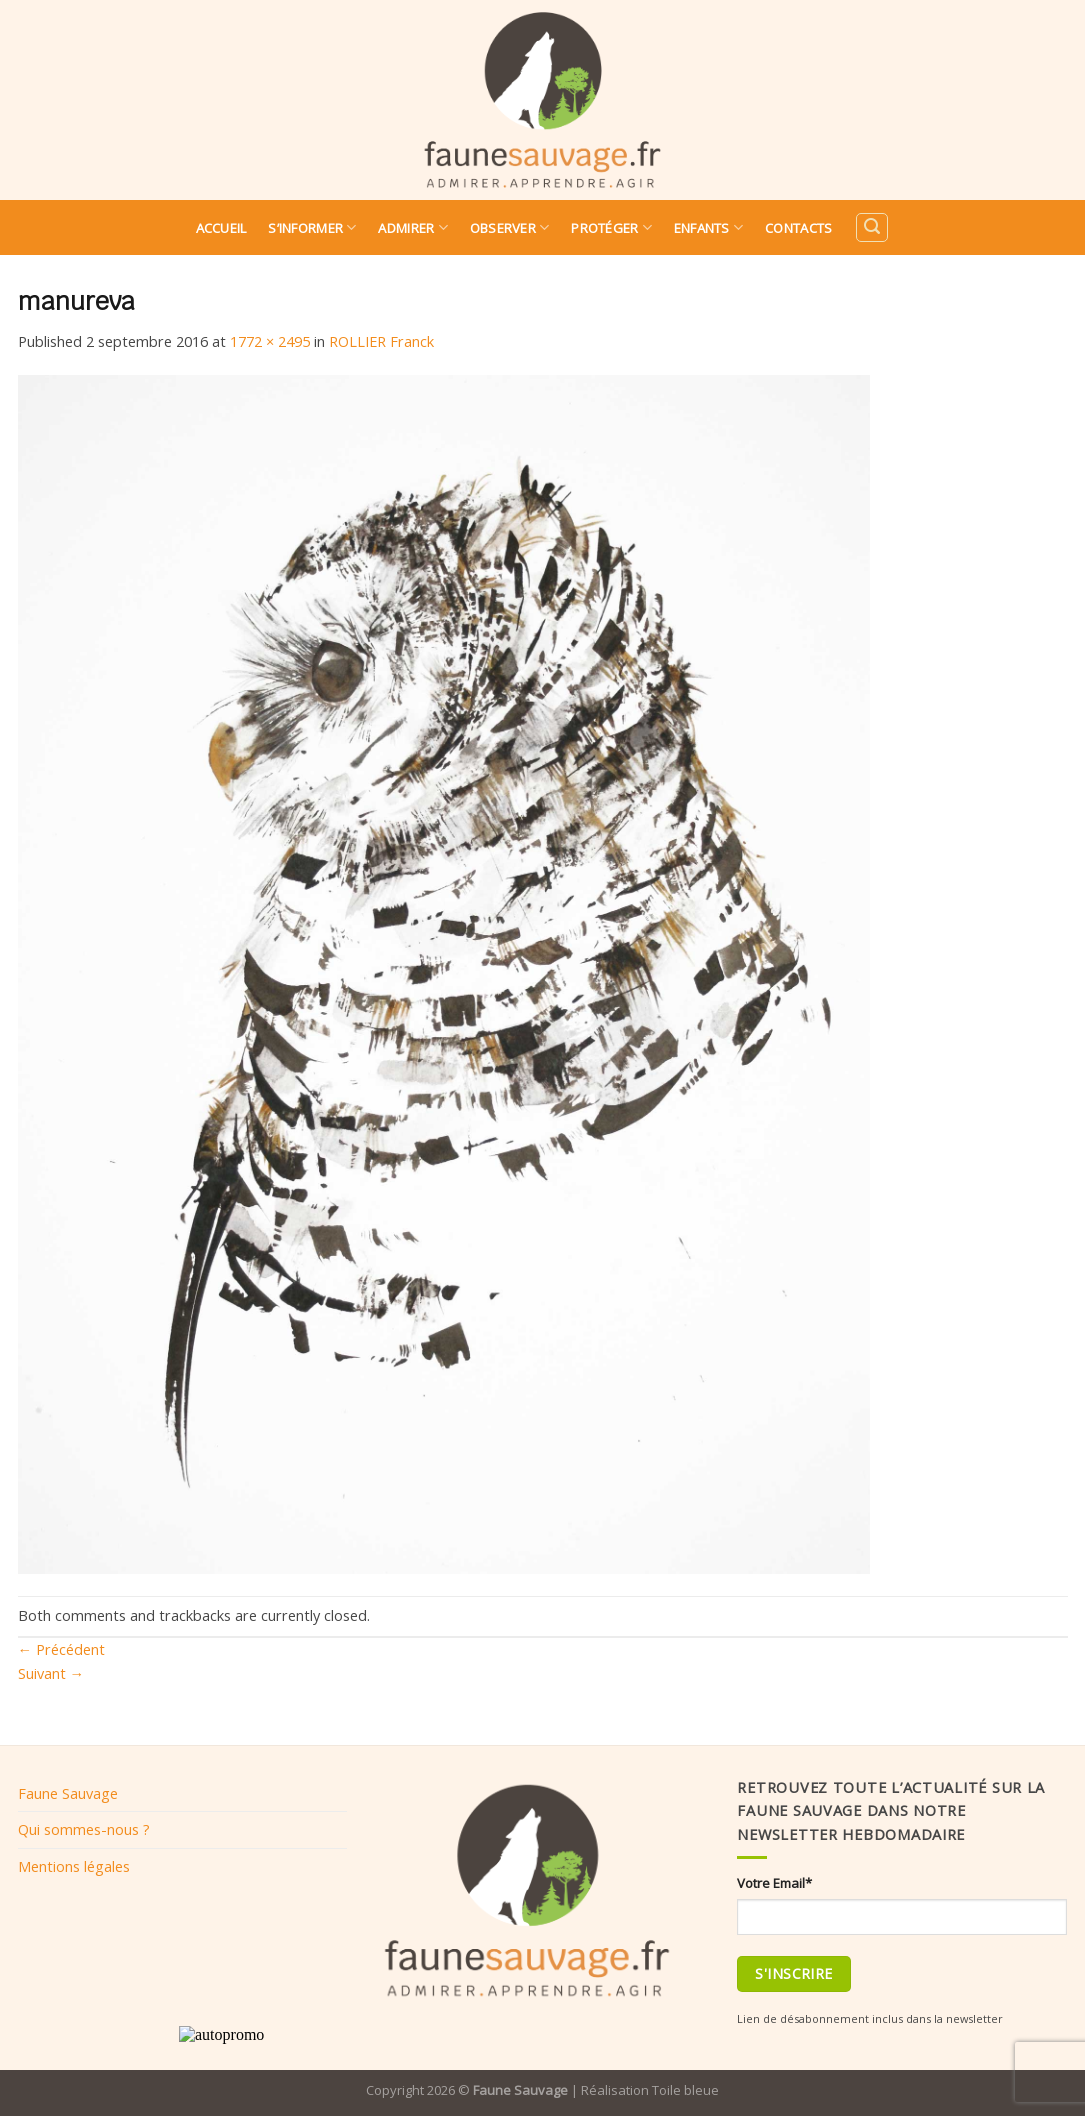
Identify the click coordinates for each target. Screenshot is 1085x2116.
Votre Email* (774, 1883)
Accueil (221, 228)
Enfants (708, 227)
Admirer (412, 227)
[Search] (872, 227)
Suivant (51, 1673)
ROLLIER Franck (381, 341)
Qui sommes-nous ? (84, 1829)
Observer (510, 227)
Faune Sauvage (68, 1793)
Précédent (62, 1649)
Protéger (611, 227)
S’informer (312, 227)
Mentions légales (74, 1866)
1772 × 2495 (270, 341)
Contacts (798, 228)
